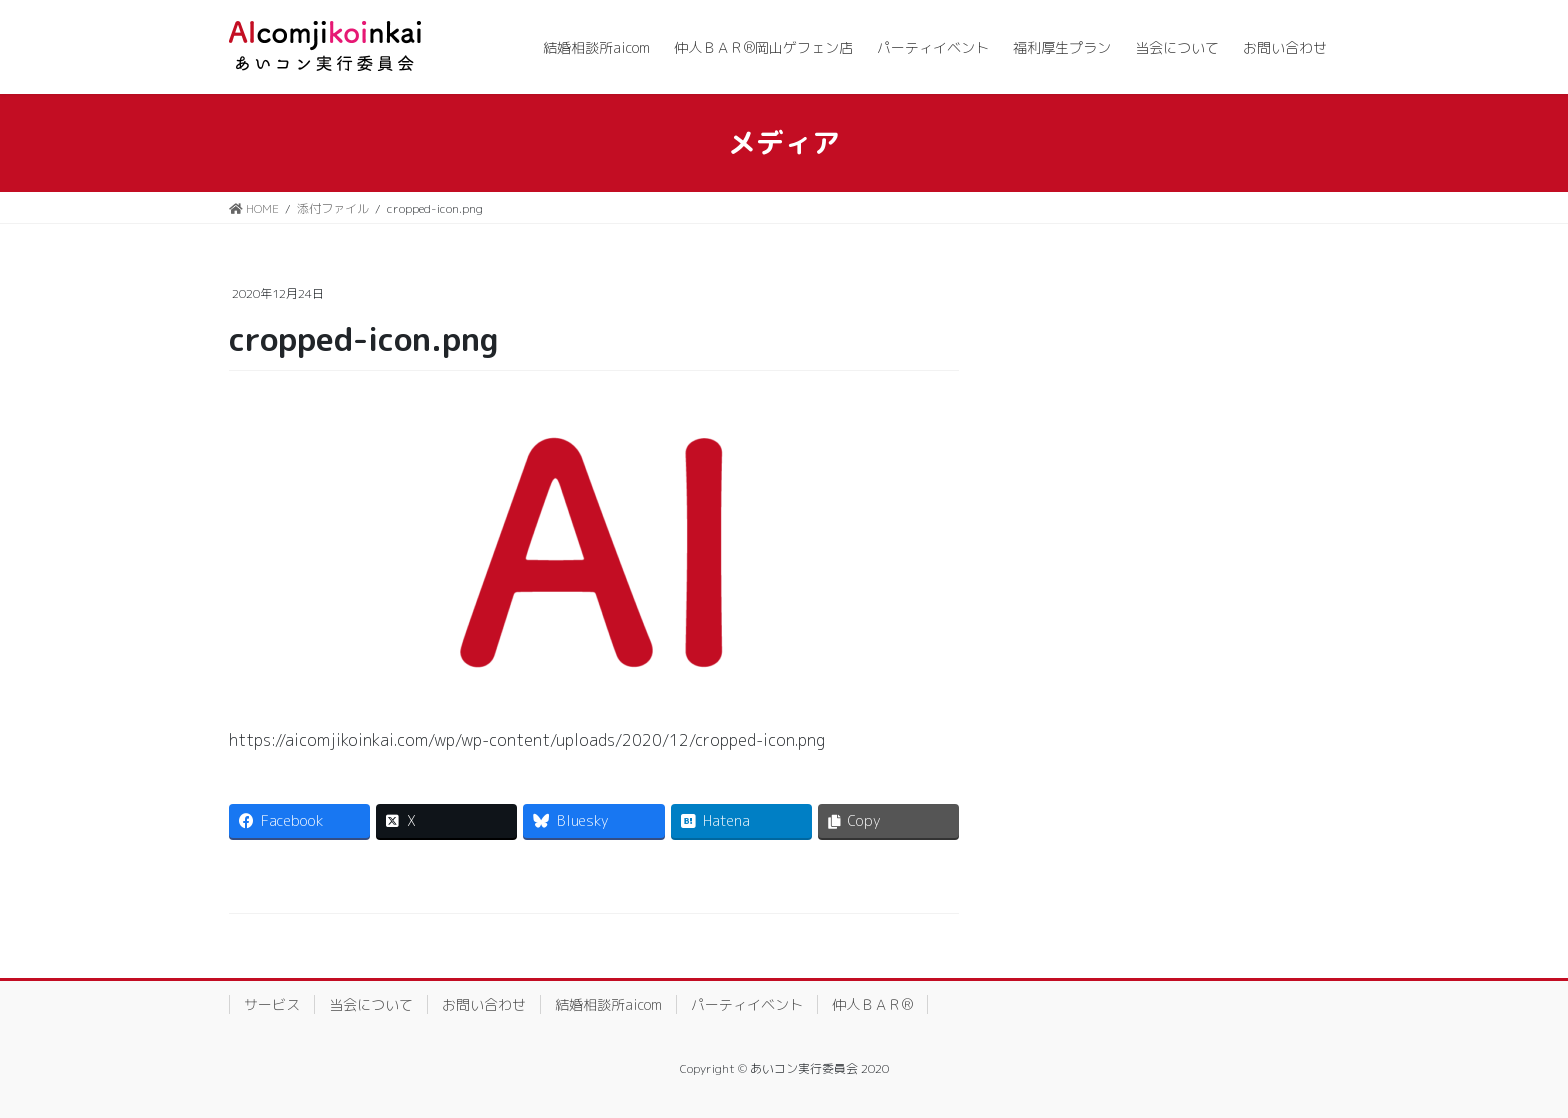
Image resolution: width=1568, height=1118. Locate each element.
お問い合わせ (484, 1004)
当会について (371, 1004)
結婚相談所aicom (608, 1004)
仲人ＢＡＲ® (872, 1004)
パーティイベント (747, 1004)
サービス (272, 1004)
